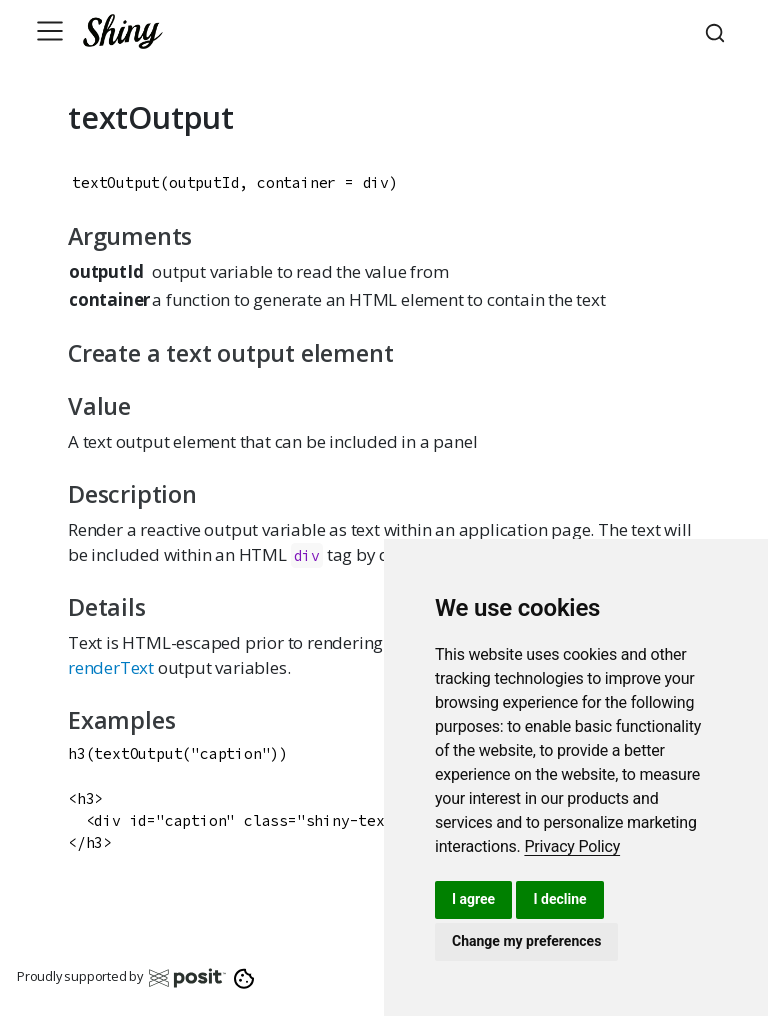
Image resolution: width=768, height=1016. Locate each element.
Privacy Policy (572, 846)
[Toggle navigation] (50, 31)
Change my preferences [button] (526, 941)
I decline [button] (559, 899)
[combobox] (718, 31)
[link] (572, 846)
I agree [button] (473, 899)
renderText (111, 667)
